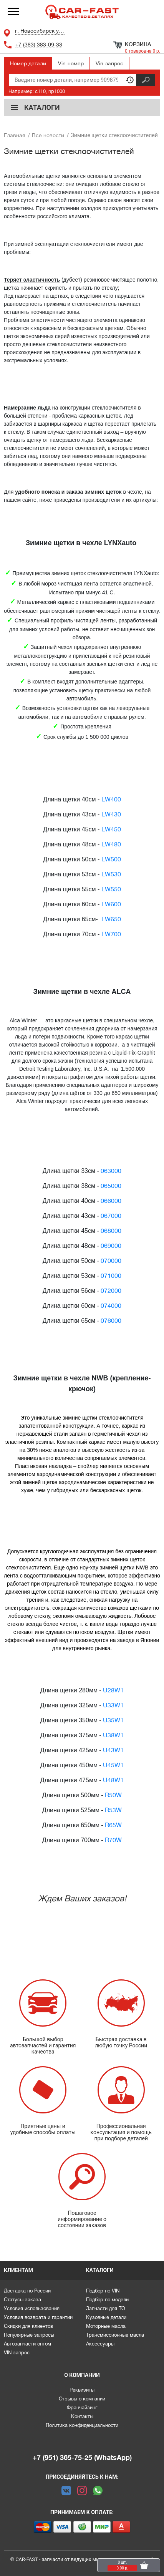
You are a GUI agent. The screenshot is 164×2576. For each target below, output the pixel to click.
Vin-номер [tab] (71, 63)
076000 (111, 1320)
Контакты (82, 2416)
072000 (111, 1290)
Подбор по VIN (102, 2291)
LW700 (111, 934)
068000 (111, 1230)
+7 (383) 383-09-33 (38, 44)
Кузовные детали (106, 2317)
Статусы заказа (22, 2299)
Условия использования (32, 2308)
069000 (111, 1245)
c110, (41, 91)
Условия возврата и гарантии (38, 2317)
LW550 (111, 889)
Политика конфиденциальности (82, 2425)
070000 (111, 1260)
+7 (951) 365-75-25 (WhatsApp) (82, 2458)
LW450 (111, 829)
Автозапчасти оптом (27, 2344)
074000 (111, 1305)
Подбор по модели (107, 2299)
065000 (111, 1186)
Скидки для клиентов (28, 2326)
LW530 (111, 874)
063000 (111, 1171)
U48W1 (113, 1780)
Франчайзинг (82, 2407)
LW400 (111, 799)
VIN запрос (17, 2352)
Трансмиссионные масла (115, 2335)
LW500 (111, 859)
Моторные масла (106, 2326)
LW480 (111, 844)
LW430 (111, 814)
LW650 (111, 919)
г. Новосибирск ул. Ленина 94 (40, 31)
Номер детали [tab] (28, 63)
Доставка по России (27, 2291)
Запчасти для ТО (105, 2308)
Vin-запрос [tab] (109, 63)
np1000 (56, 91)
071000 (111, 1275)
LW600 (111, 904)
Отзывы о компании (82, 2399)
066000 (111, 1201)
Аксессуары (100, 2344)
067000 (111, 1216)
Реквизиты (82, 2390)
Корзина (138, 44)
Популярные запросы (29, 2335)
